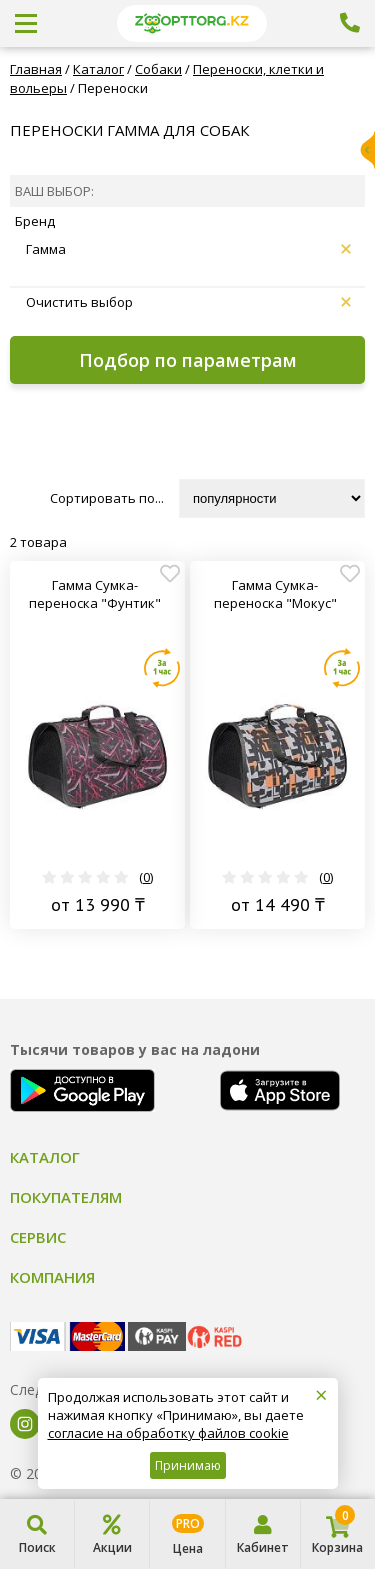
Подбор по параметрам (188, 360)
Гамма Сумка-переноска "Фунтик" (95, 594)
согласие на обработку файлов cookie (168, 1433)
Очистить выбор (188, 302)
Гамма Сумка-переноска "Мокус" (275, 594)
